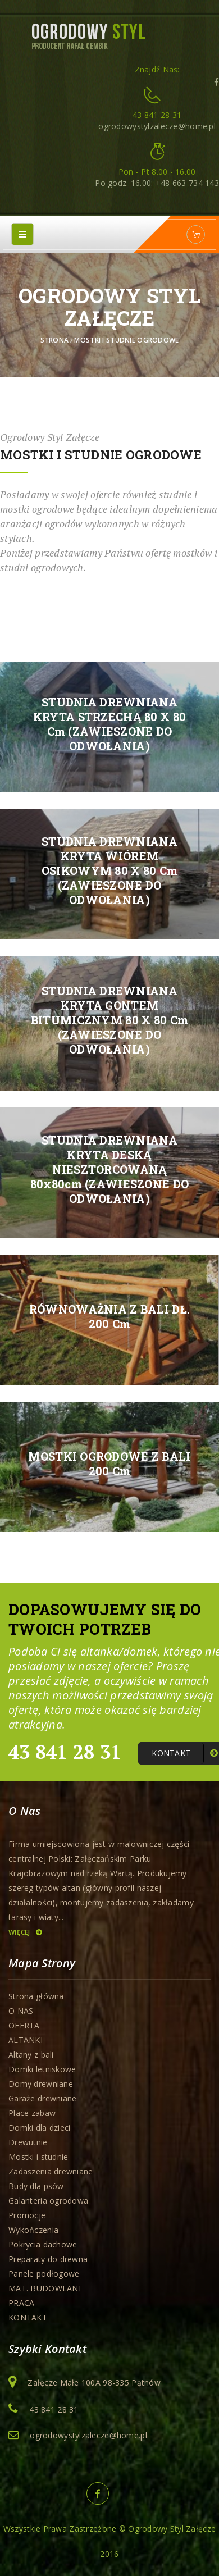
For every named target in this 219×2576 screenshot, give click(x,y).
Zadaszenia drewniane (50, 2171)
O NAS (20, 2010)
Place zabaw (32, 2113)
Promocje (26, 2215)
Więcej (25, 1932)
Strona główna (36, 1996)
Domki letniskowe (42, 2069)
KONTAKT (27, 2317)
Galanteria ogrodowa (48, 2200)
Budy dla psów (36, 2186)
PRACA (21, 2302)
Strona (54, 340)
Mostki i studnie (38, 2156)
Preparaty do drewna (48, 2259)
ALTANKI (25, 2040)
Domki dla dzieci (39, 2127)
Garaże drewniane (42, 2098)
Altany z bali (31, 2054)
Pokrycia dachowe (42, 2244)
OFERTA (24, 2025)
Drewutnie (28, 2142)
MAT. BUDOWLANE (45, 2288)
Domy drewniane (40, 2083)
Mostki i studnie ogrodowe (126, 340)
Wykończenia (33, 2229)
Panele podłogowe (43, 2273)
